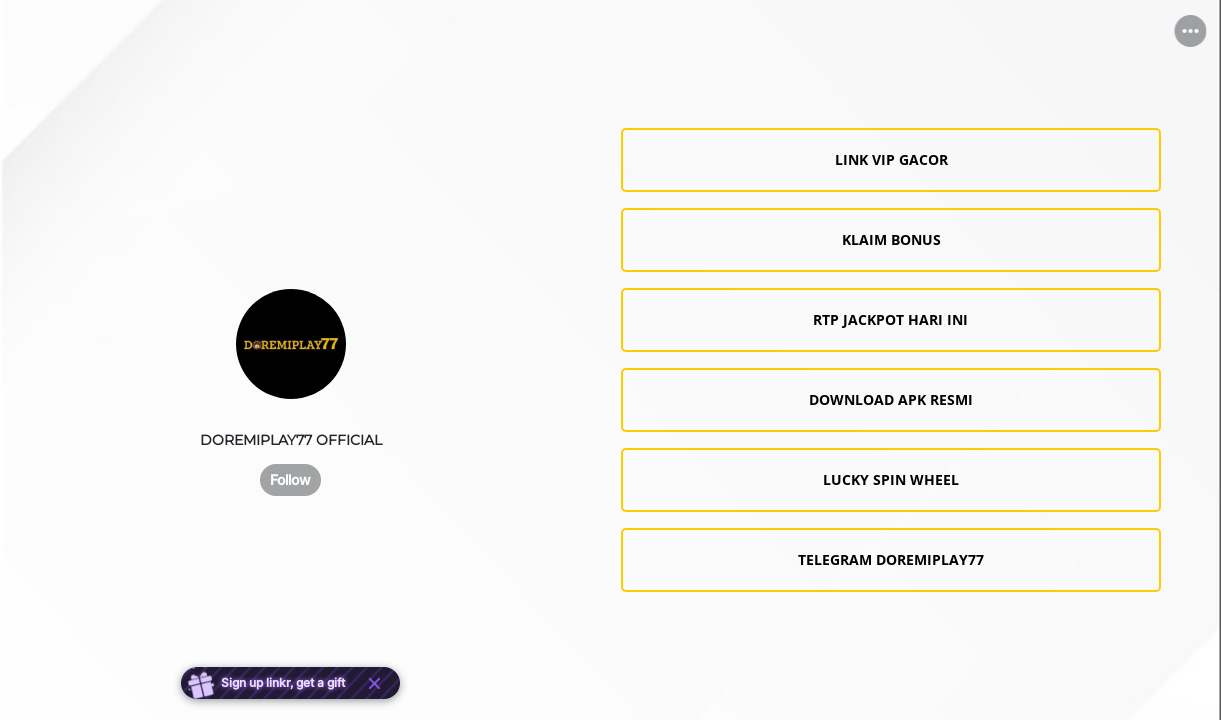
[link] (891, 160)
